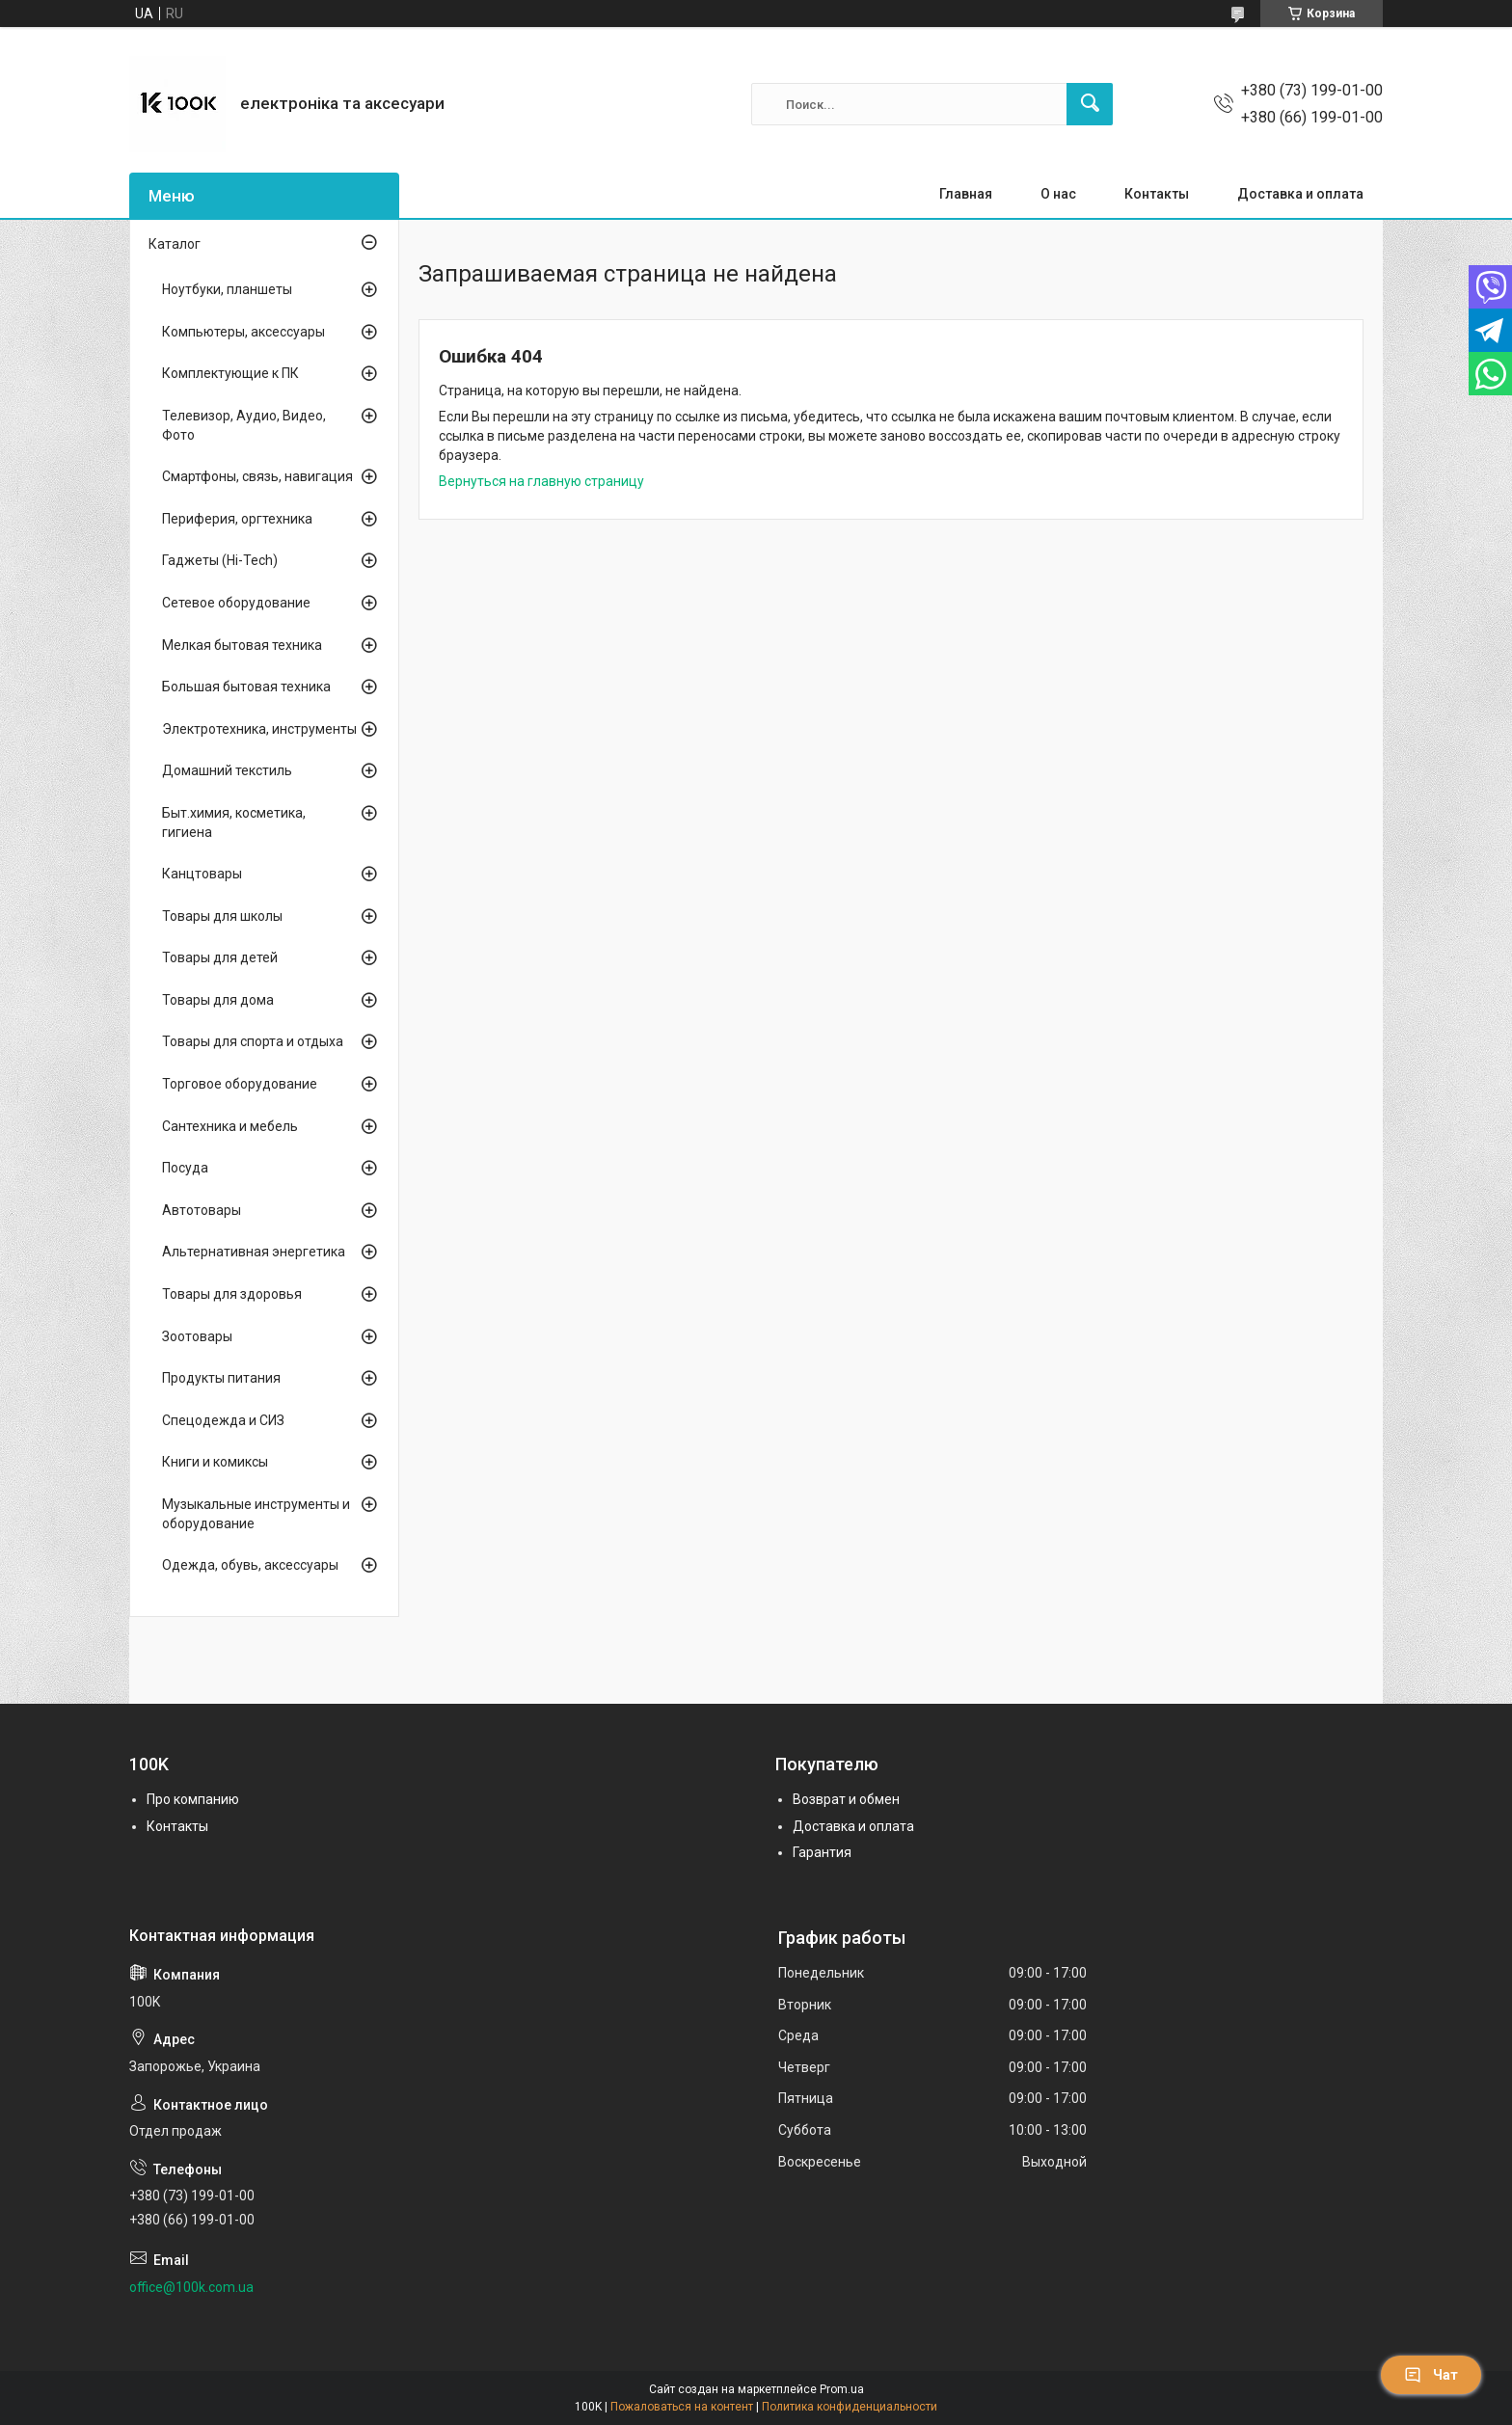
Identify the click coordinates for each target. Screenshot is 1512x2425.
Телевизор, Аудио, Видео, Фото (244, 425)
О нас (1058, 194)
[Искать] (1089, 104)
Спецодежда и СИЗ (223, 1420)
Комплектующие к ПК (230, 373)
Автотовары (201, 1210)
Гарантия (822, 1852)
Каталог (174, 244)
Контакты (1156, 194)
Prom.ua (842, 2389)
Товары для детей (220, 957)
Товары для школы (222, 916)
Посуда (185, 1167)
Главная (965, 194)
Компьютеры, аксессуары (243, 331)
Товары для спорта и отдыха (252, 1041)
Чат (1431, 2375)
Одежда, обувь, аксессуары (250, 1565)
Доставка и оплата (1300, 194)
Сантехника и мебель (230, 1126)
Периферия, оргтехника (237, 518)
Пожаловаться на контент (681, 2406)
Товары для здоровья (232, 1294)
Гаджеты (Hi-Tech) (220, 560)
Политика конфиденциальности (849, 2406)
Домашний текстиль (227, 770)
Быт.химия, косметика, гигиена (234, 822)
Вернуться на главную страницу (541, 481)
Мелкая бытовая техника (242, 645)
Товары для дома (218, 1000)
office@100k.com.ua (191, 2287)
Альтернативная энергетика (253, 1251)
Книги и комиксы (215, 1461)
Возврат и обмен (846, 1799)
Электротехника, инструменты (259, 729)
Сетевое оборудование (236, 602)
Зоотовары (197, 1336)
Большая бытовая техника (246, 686)
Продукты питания (221, 1378)
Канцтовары (202, 873)
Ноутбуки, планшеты (227, 289)
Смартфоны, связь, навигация (257, 476)
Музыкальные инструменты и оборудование (256, 1513)
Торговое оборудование (239, 1083)
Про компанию (193, 1799)
